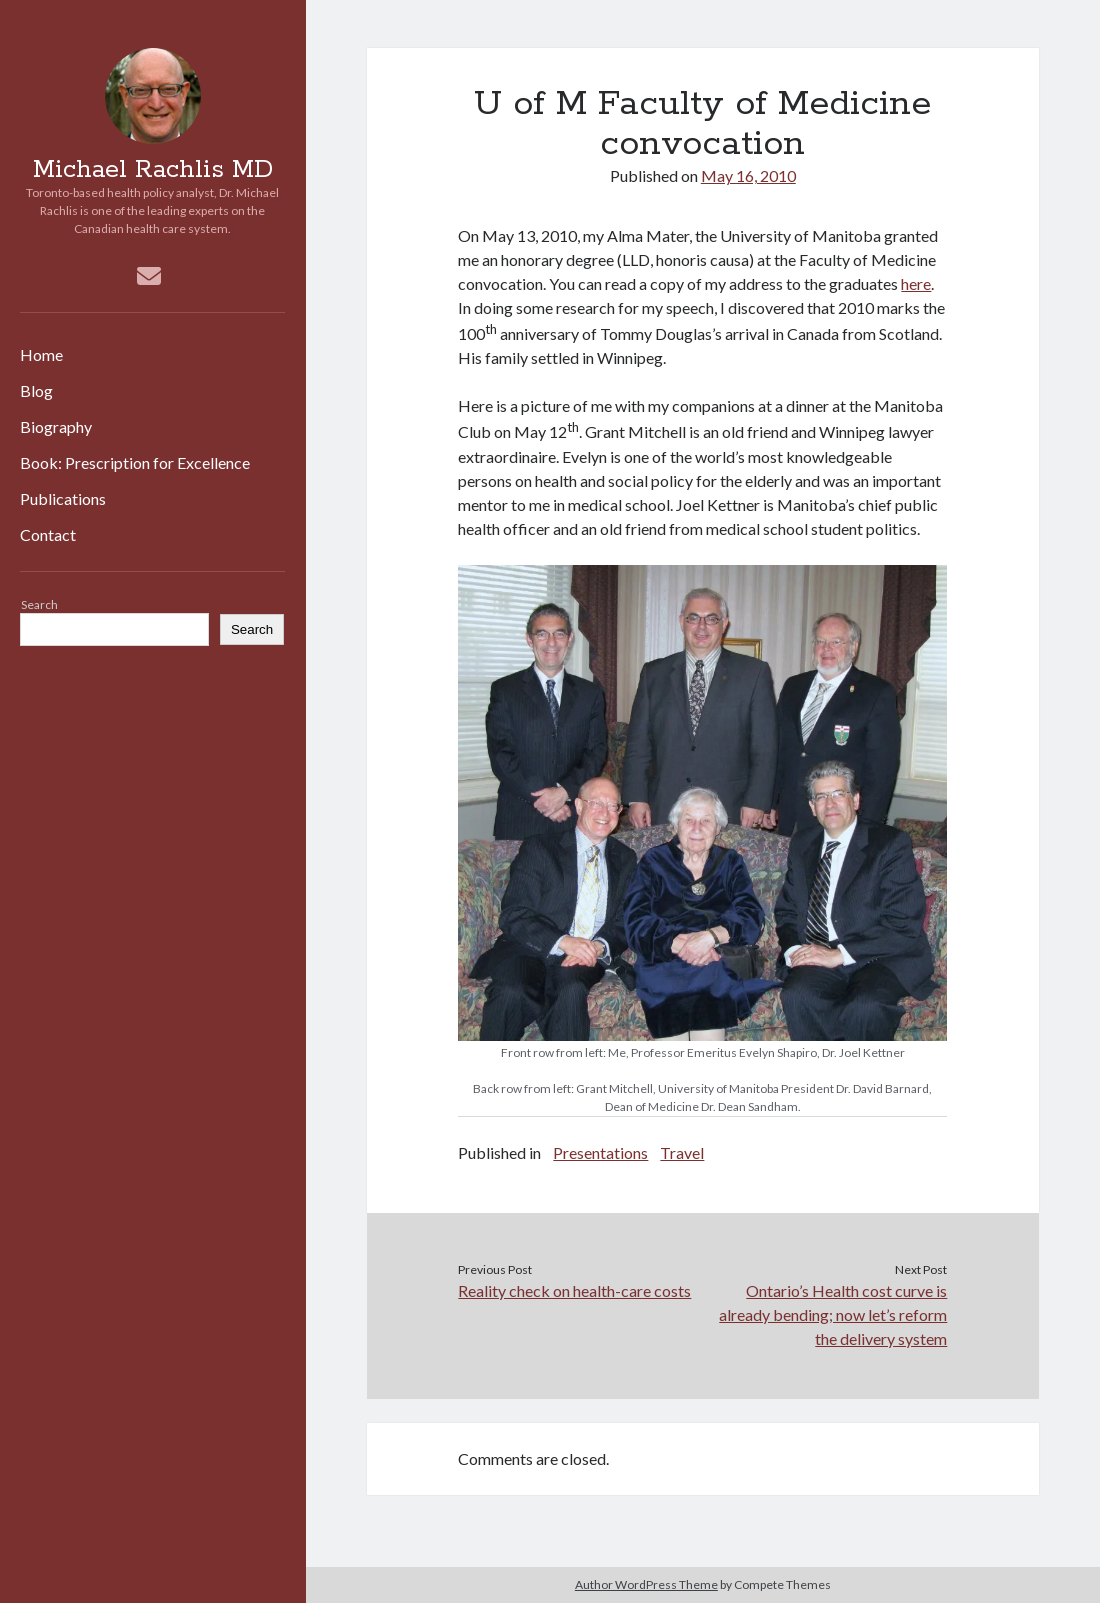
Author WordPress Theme (646, 1584)
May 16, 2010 (748, 175)
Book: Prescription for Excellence (135, 462)
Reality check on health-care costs (574, 1290)
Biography (56, 426)
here (916, 283)
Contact (48, 534)
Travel (682, 1152)
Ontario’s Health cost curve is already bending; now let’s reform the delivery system (833, 1314)
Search (39, 604)
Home (41, 354)
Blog (36, 390)
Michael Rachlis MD (153, 170)
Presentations (600, 1152)
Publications (63, 498)
